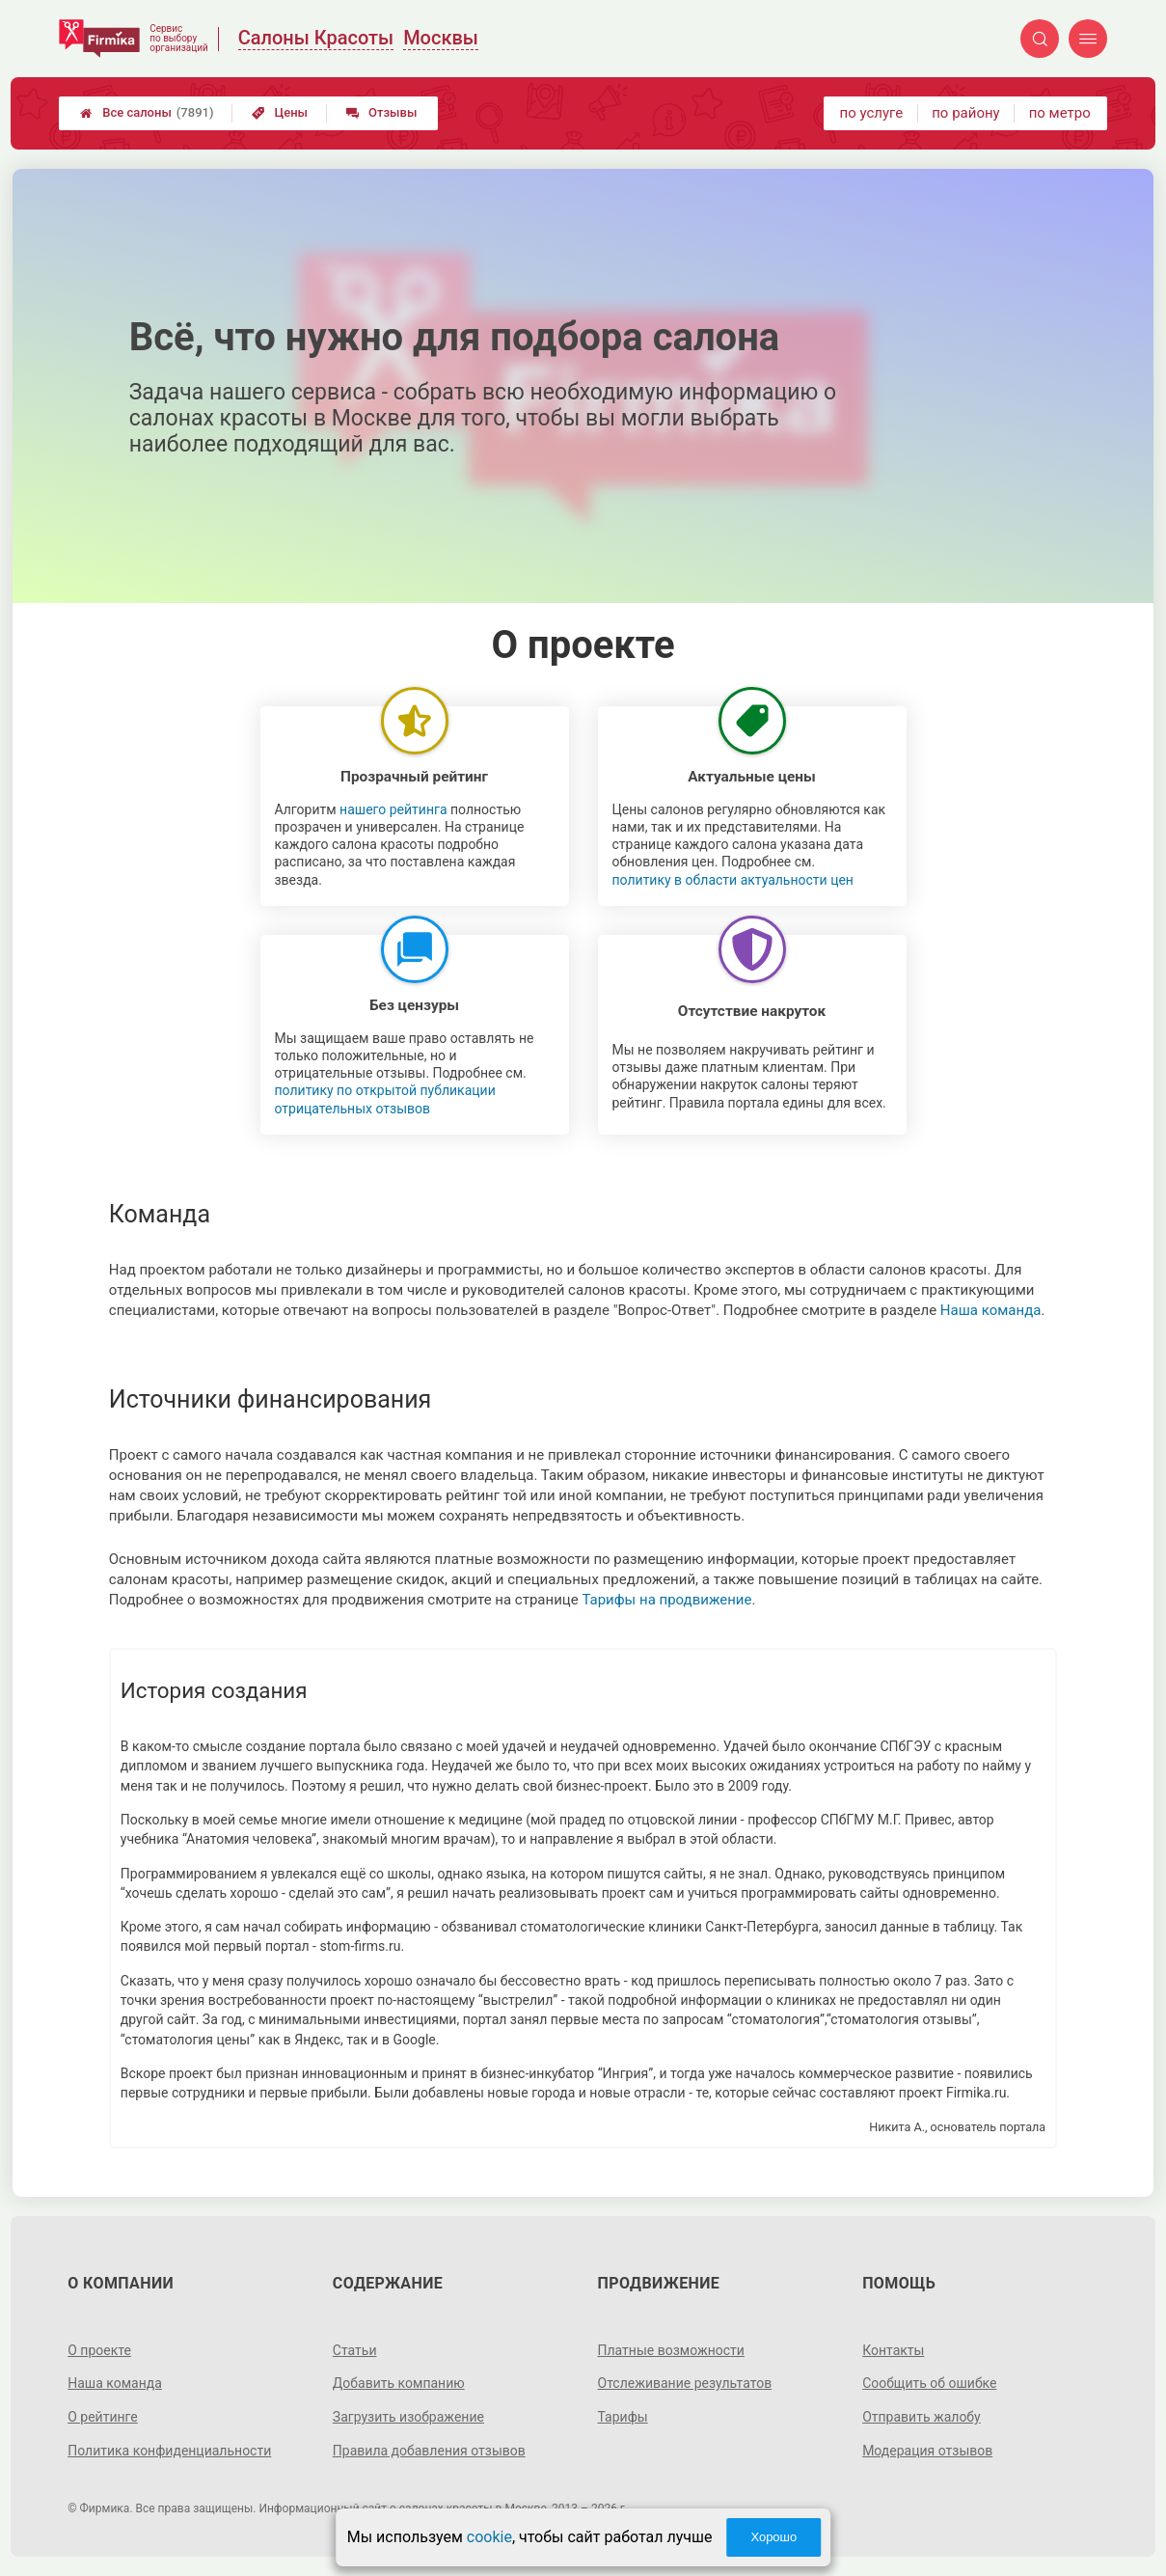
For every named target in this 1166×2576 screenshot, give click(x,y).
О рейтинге (103, 2417)
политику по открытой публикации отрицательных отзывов (385, 1098)
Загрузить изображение (408, 2417)
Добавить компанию (399, 2383)
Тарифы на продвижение (666, 1599)
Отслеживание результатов (685, 2383)
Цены (280, 112)
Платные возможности (671, 2350)
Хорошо (773, 2537)
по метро (1060, 113)
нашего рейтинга (393, 809)
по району (965, 113)
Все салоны (146, 113)
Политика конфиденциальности (169, 2450)
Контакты (893, 2350)
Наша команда (991, 1310)
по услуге (872, 113)
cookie (489, 2537)
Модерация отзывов (927, 2450)
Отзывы (381, 112)
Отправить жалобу (921, 2417)
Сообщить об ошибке (929, 2383)
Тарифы (623, 2417)
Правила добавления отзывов (429, 2450)
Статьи (355, 2350)
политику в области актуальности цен (733, 880)
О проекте (99, 2350)
